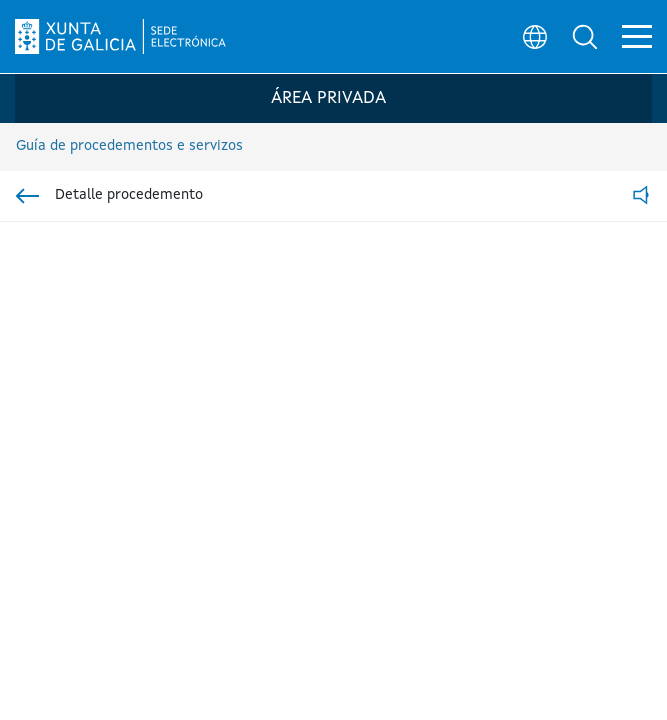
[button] (583, 36)
